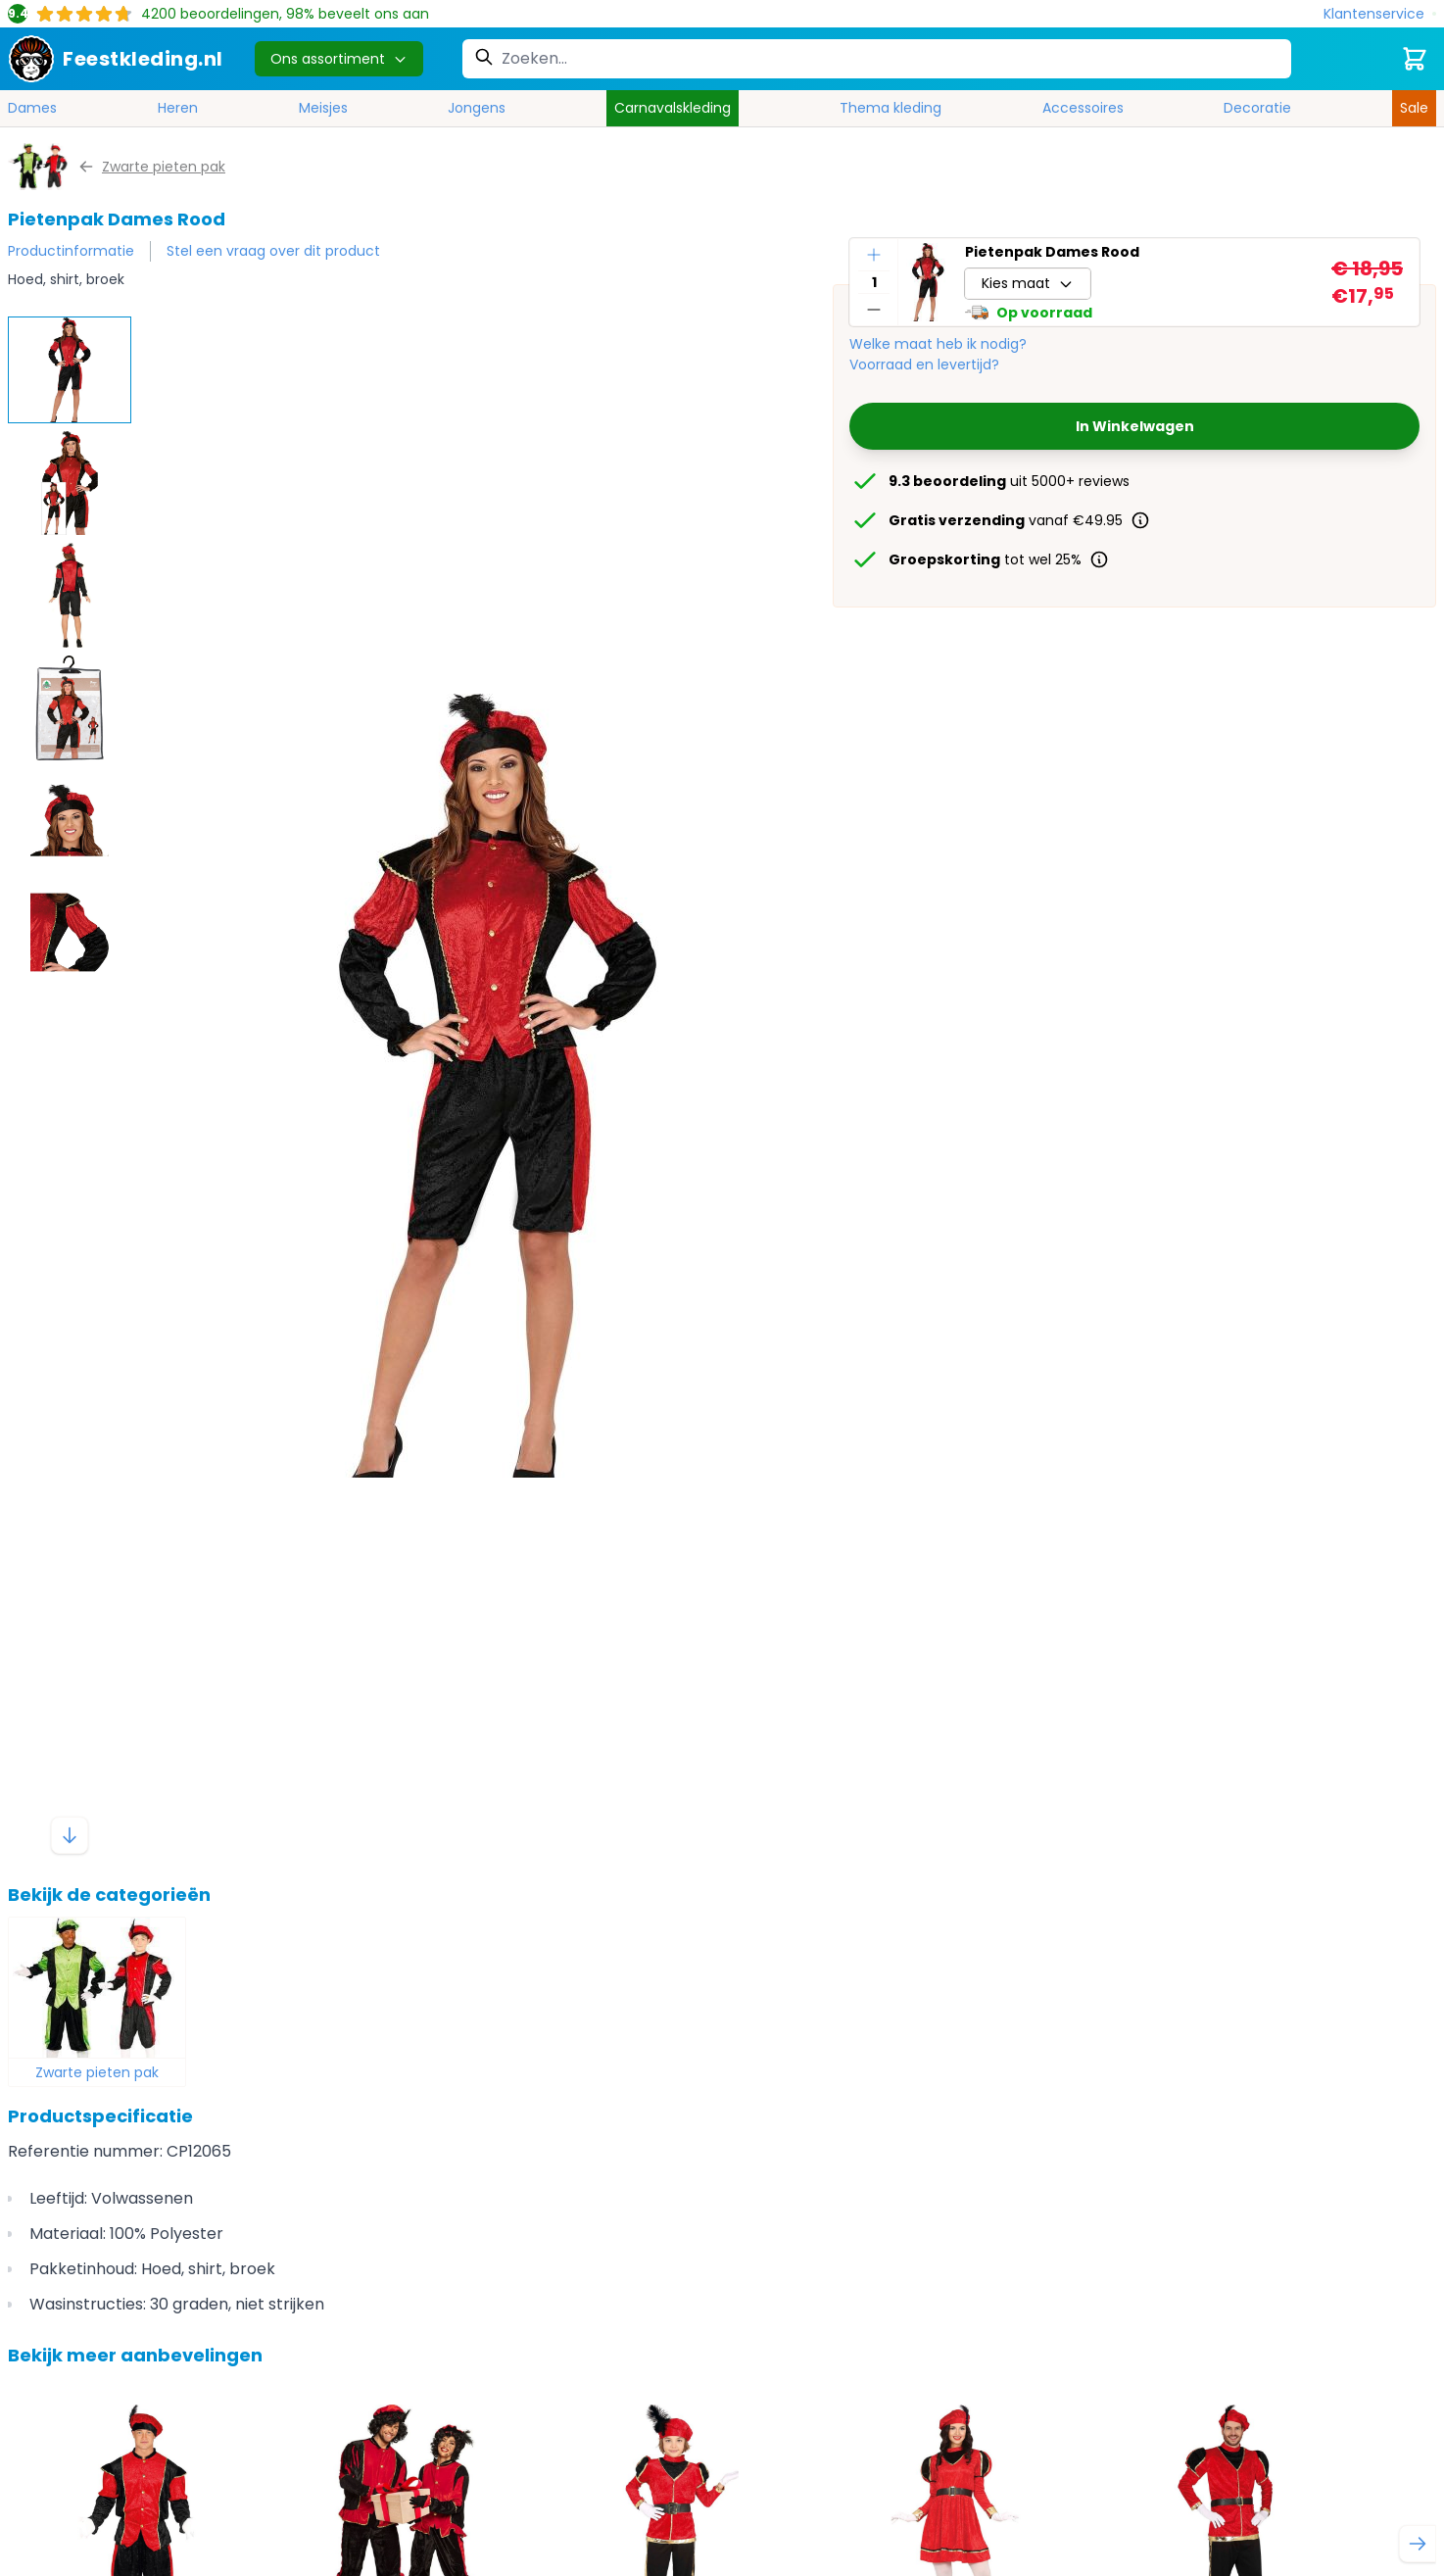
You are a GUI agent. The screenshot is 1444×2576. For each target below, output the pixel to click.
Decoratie (1257, 108)
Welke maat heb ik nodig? (938, 344)
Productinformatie (71, 251)
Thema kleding (890, 108)
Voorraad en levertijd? (924, 364)
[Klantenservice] (1380, 14)
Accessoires (1083, 108)
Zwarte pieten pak (97, 2072)
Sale (1414, 108)
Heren (178, 108)
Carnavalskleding (672, 108)
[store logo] (115, 58)
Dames (32, 108)
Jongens (476, 108)
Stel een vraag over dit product (273, 251)
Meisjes (323, 108)
